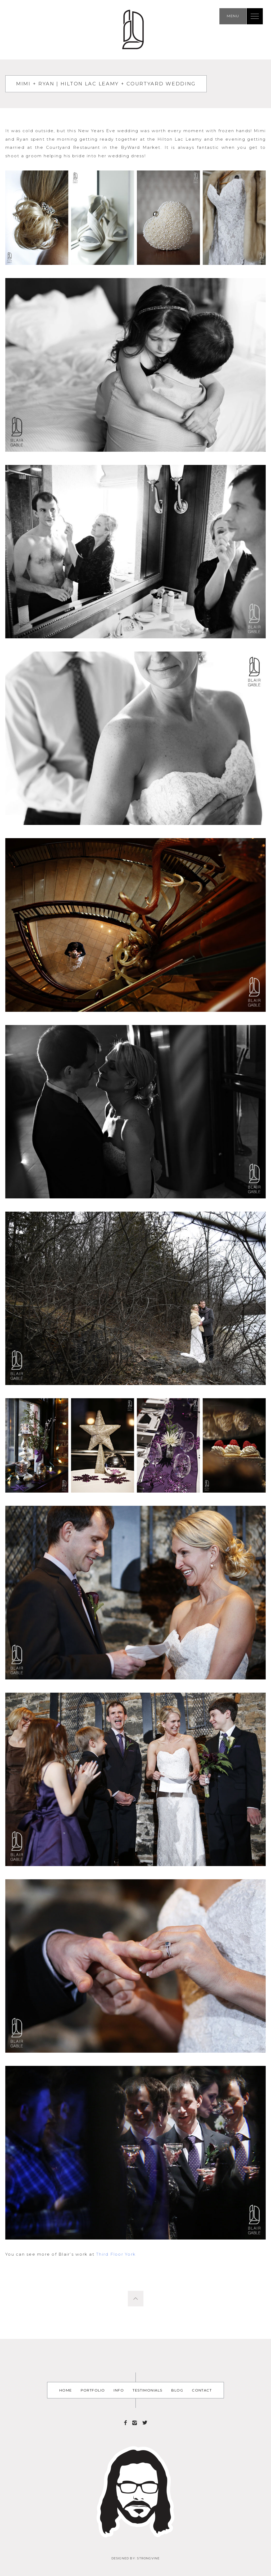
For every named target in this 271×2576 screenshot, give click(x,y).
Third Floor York (115, 2254)
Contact (202, 2390)
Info (119, 2390)
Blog (177, 2390)
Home (65, 2390)
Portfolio (93, 2390)
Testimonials (147, 2390)
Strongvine (148, 2558)
